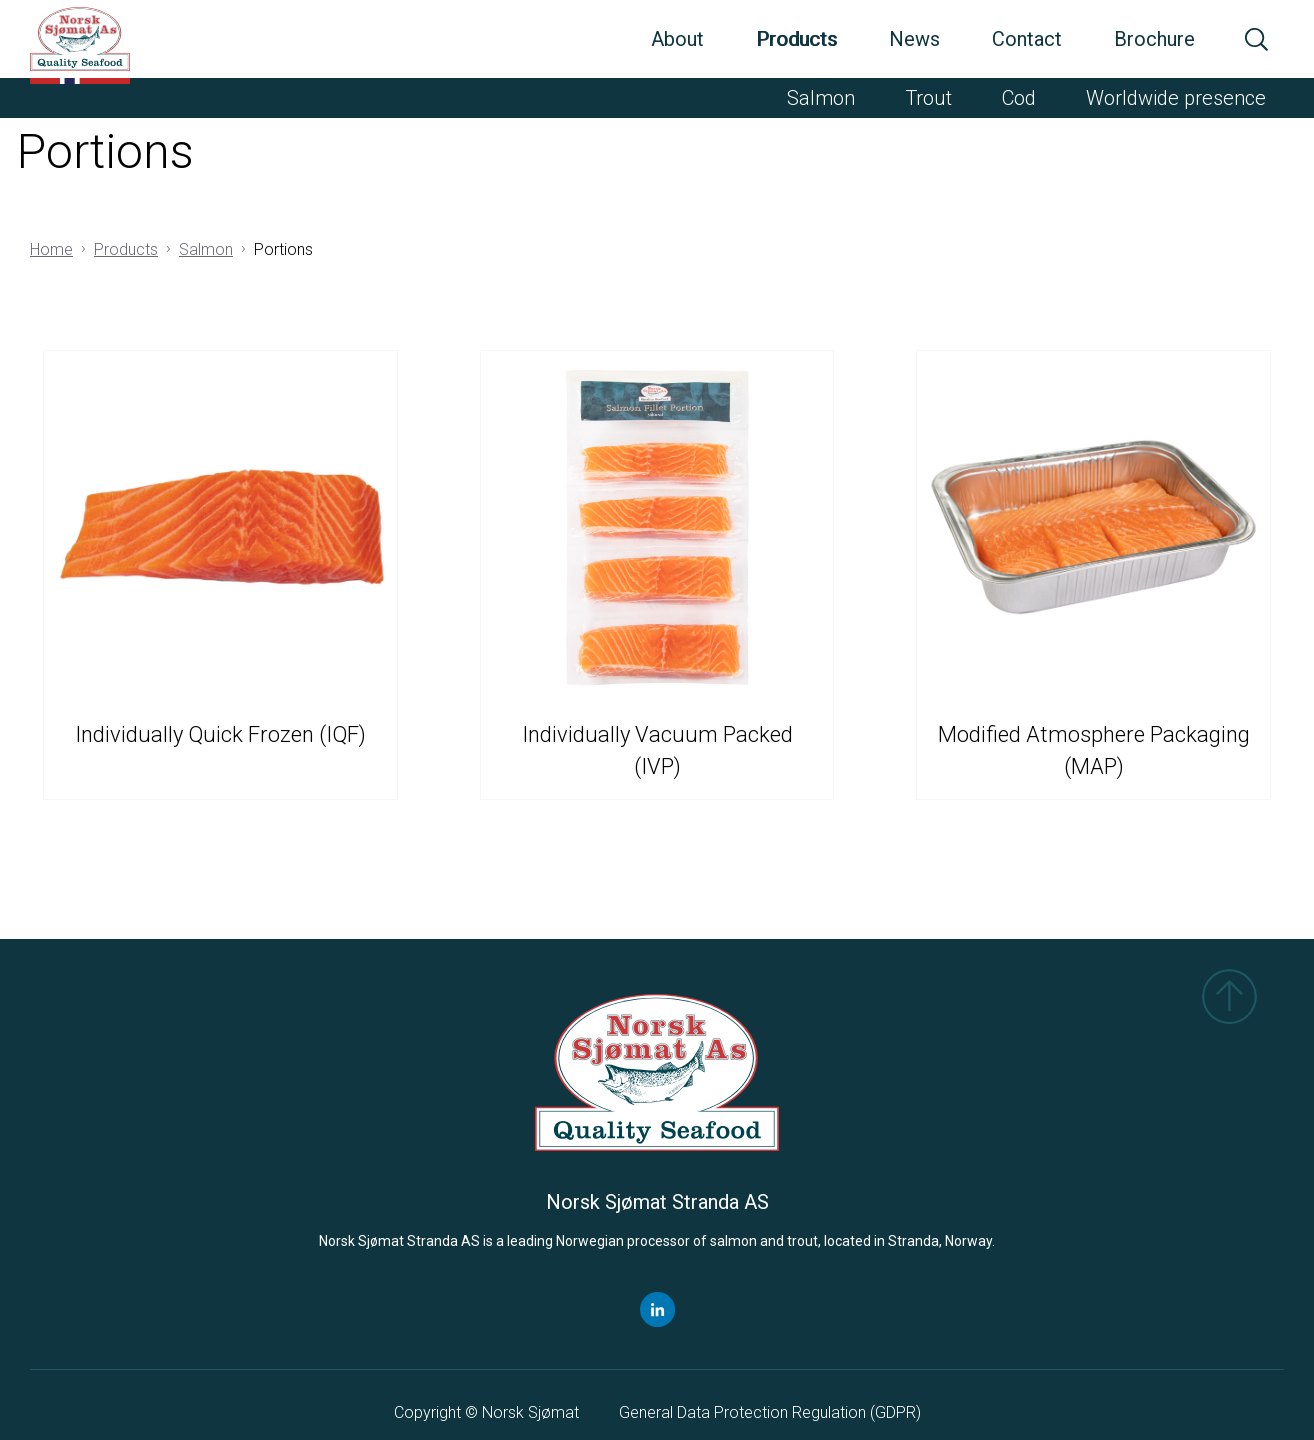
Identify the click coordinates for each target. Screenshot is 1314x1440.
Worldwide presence (1176, 98)
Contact (1027, 39)
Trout (928, 98)
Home (51, 250)
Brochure (1154, 39)
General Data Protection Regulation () (770, 1412)
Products (796, 39)
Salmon (821, 98)
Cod (1019, 98)
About (677, 39)
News (914, 39)
